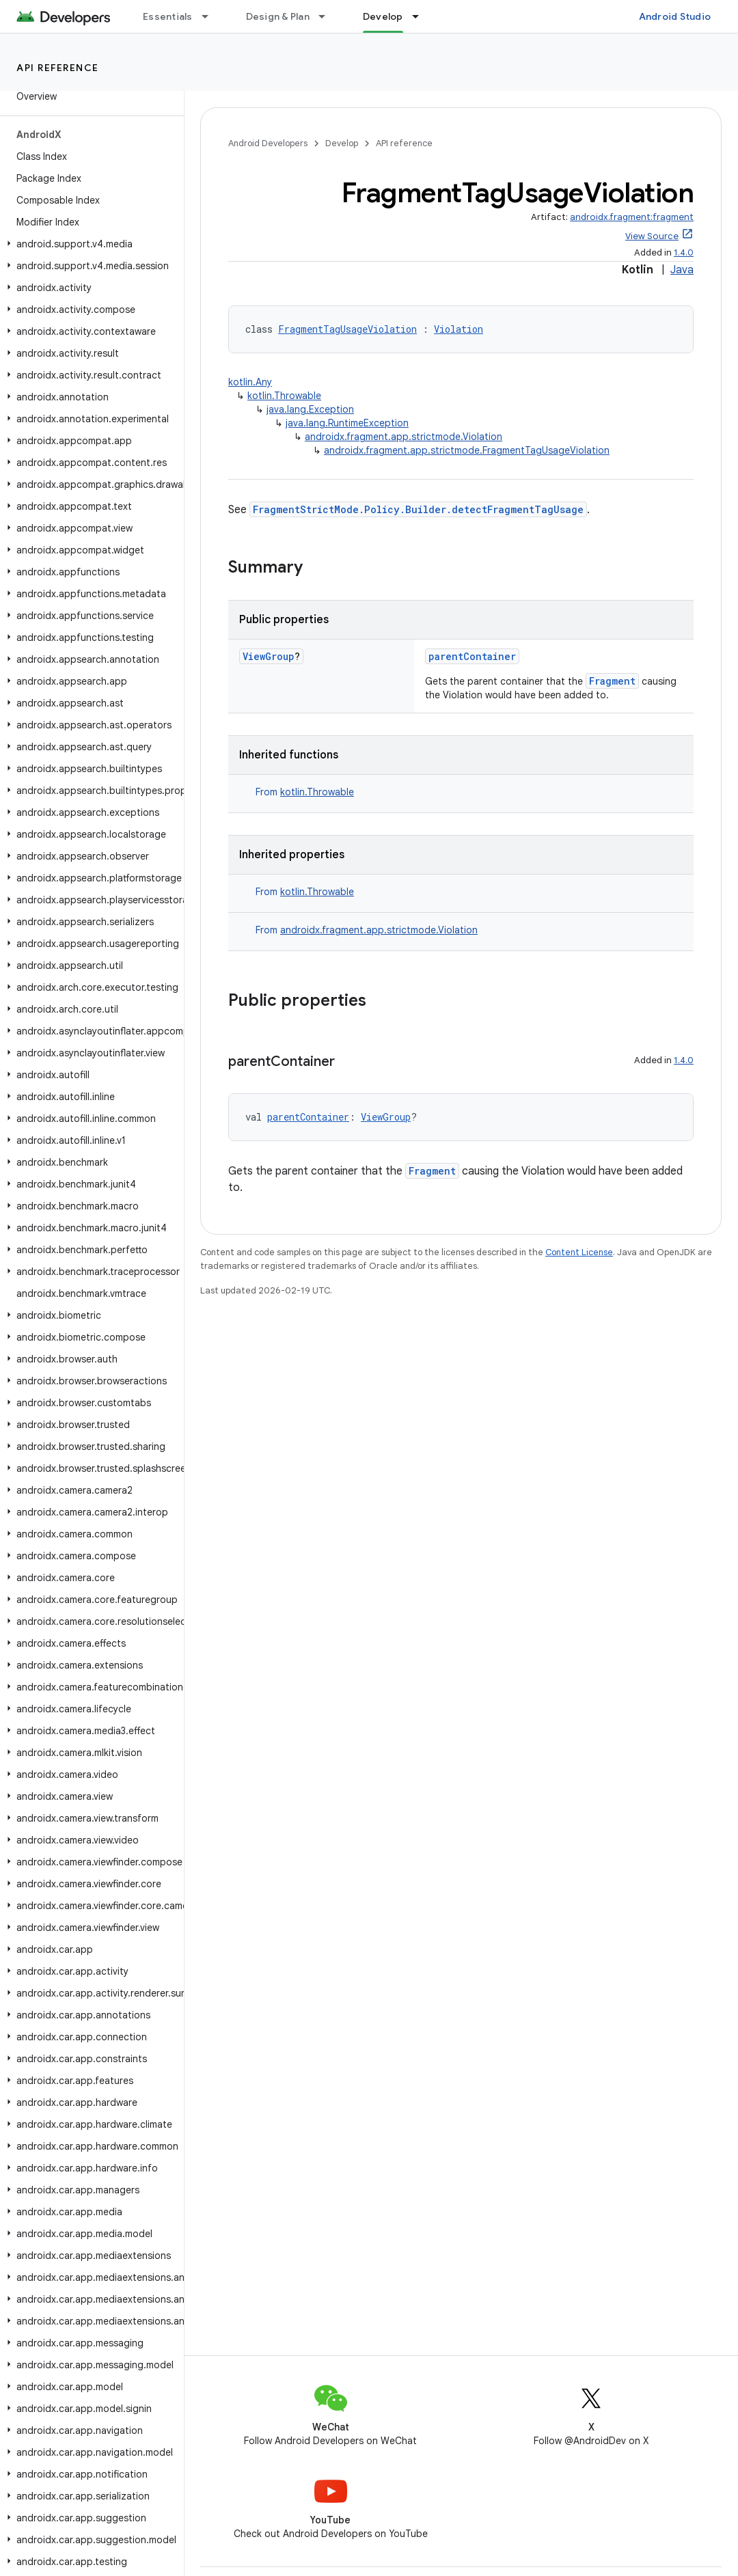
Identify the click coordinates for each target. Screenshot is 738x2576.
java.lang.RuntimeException (347, 423)
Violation (458, 329)
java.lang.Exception (310, 409)
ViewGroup (269, 656)
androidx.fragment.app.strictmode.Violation (403, 436)
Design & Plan (278, 16)
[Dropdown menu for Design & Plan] (328, 16)
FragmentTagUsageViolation (347, 329)
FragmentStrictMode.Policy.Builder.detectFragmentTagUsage (418, 509)
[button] (89, 244)
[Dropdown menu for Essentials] (211, 16)
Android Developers (268, 143)
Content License (579, 1252)
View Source (652, 236)
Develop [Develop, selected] (383, 16)
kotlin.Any (250, 382)
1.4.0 (684, 252)
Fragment (612, 680)
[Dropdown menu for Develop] (421, 16)
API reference (57, 67)
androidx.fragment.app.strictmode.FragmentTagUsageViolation (467, 450)
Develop (341, 143)
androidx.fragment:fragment (632, 217)
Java (682, 270)
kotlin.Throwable (284, 395)
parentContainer (472, 656)
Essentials (168, 16)
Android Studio (675, 16)
